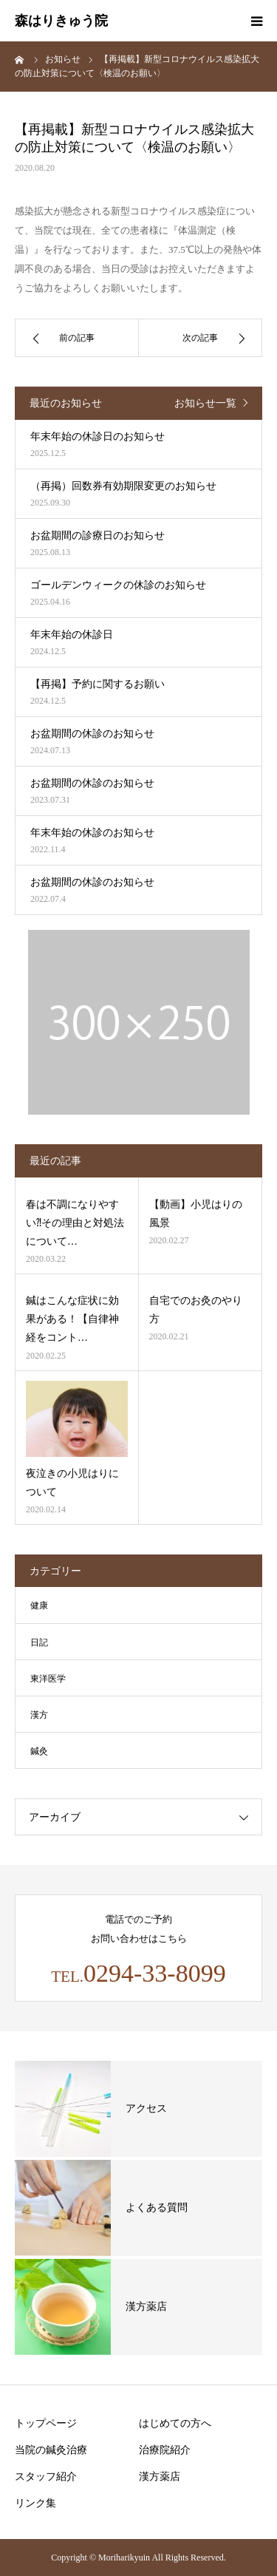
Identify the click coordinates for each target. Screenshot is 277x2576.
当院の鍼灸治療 (51, 2450)
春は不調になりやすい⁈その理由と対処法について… (75, 1223)
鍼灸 (39, 1751)
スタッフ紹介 (46, 2476)
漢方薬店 (159, 2476)
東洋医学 (48, 1678)
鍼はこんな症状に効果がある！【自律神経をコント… (72, 1319)
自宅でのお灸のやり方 (195, 1310)
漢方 (39, 1715)
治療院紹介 (165, 2450)
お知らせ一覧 (205, 403)
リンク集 (35, 2503)
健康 (39, 1605)
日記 (39, 1642)
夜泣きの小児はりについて (72, 1483)
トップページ (46, 2423)
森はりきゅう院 (61, 20)
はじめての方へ (175, 2423)
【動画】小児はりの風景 (195, 1213)
